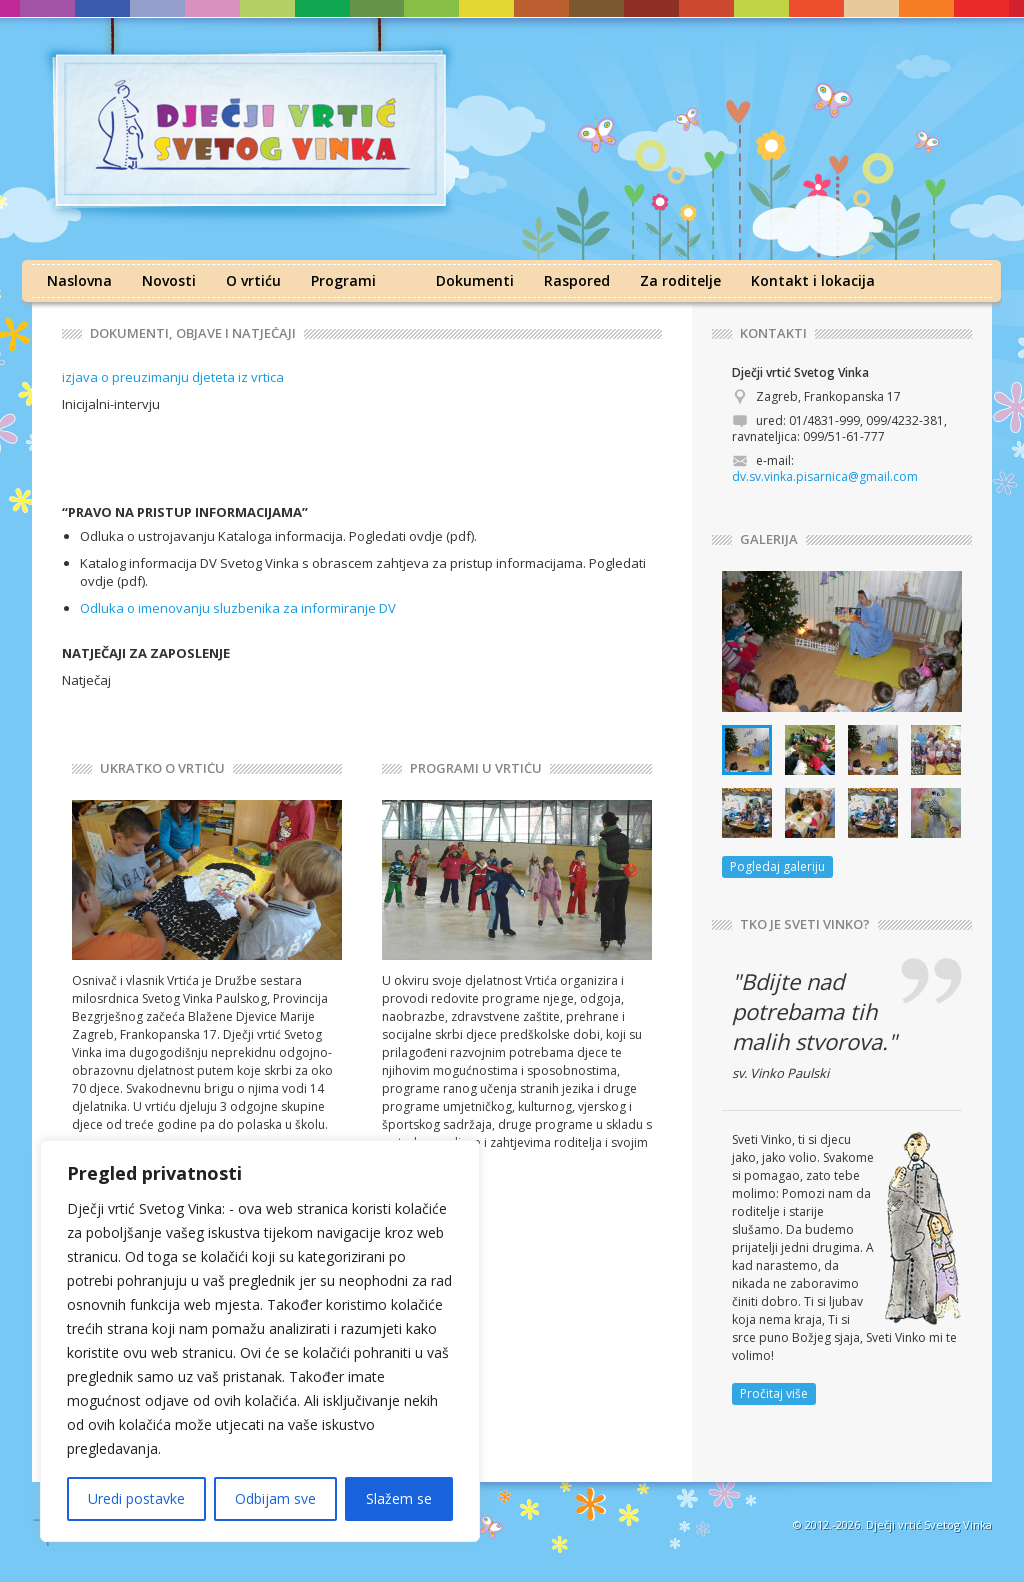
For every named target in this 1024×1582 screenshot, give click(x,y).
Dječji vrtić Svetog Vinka (929, 1524)
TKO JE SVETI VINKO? (805, 924)
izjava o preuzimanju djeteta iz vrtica (173, 377)
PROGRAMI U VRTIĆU (476, 768)
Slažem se (399, 1498)
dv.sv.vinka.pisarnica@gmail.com (825, 476)
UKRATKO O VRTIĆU (162, 768)
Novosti (169, 280)
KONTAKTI (773, 333)
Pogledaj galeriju (777, 866)
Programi (343, 280)
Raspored (577, 280)
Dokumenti (475, 280)
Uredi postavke (136, 1498)
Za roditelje (680, 280)
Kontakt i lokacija (813, 280)
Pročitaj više (774, 1393)
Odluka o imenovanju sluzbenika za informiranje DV (238, 608)
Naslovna (79, 280)
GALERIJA (769, 539)
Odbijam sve (275, 1498)
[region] (260, 1341)
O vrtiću (253, 280)
